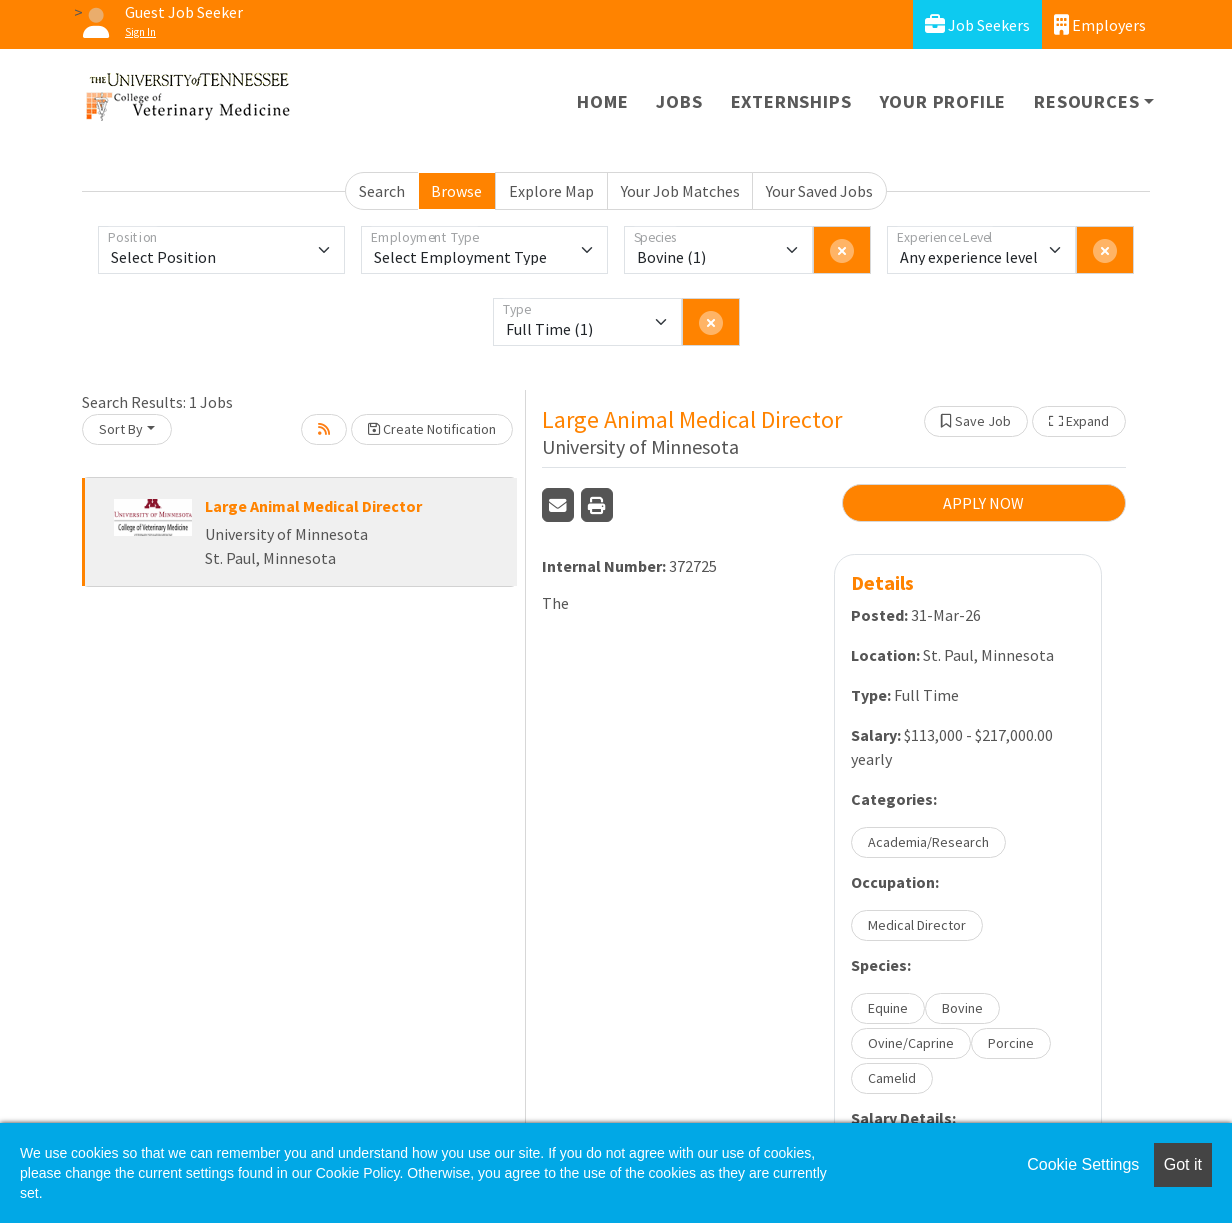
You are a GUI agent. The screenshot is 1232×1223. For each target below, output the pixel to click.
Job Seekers (977, 24)
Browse (456, 191)
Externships (791, 101)
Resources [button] (1086, 101)
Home (602, 101)
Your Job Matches (680, 191)
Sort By (121, 429)
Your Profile (943, 101)
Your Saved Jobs (819, 191)
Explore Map (551, 191)
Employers (1100, 24)
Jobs (679, 101)
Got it (1183, 1164)
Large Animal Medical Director (313, 506)
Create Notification (432, 429)
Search (382, 191)
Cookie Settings (1083, 1164)
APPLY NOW (983, 503)
